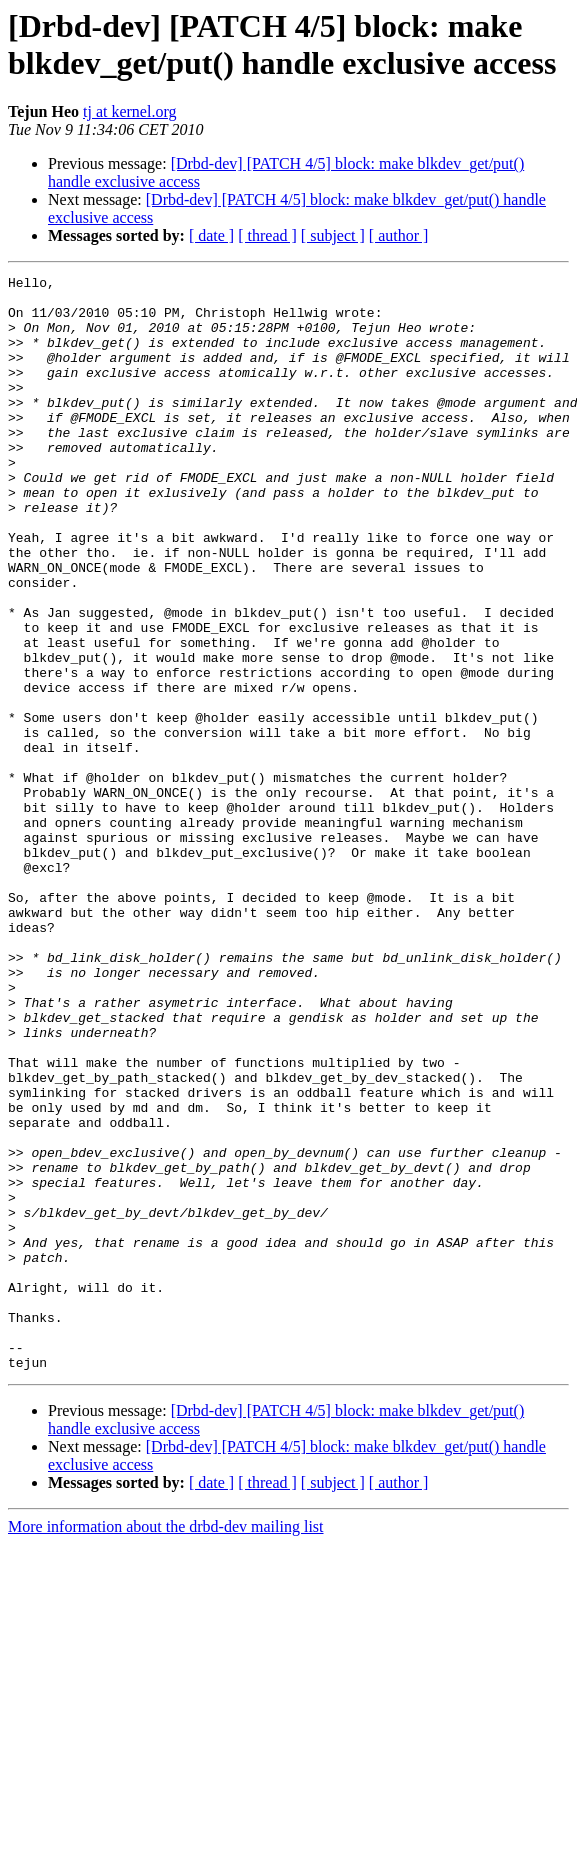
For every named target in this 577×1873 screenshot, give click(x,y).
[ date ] (211, 235)
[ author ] (399, 235)
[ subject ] (333, 235)
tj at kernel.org (129, 111)
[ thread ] (267, 235)
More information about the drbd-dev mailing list (166, 1745)
